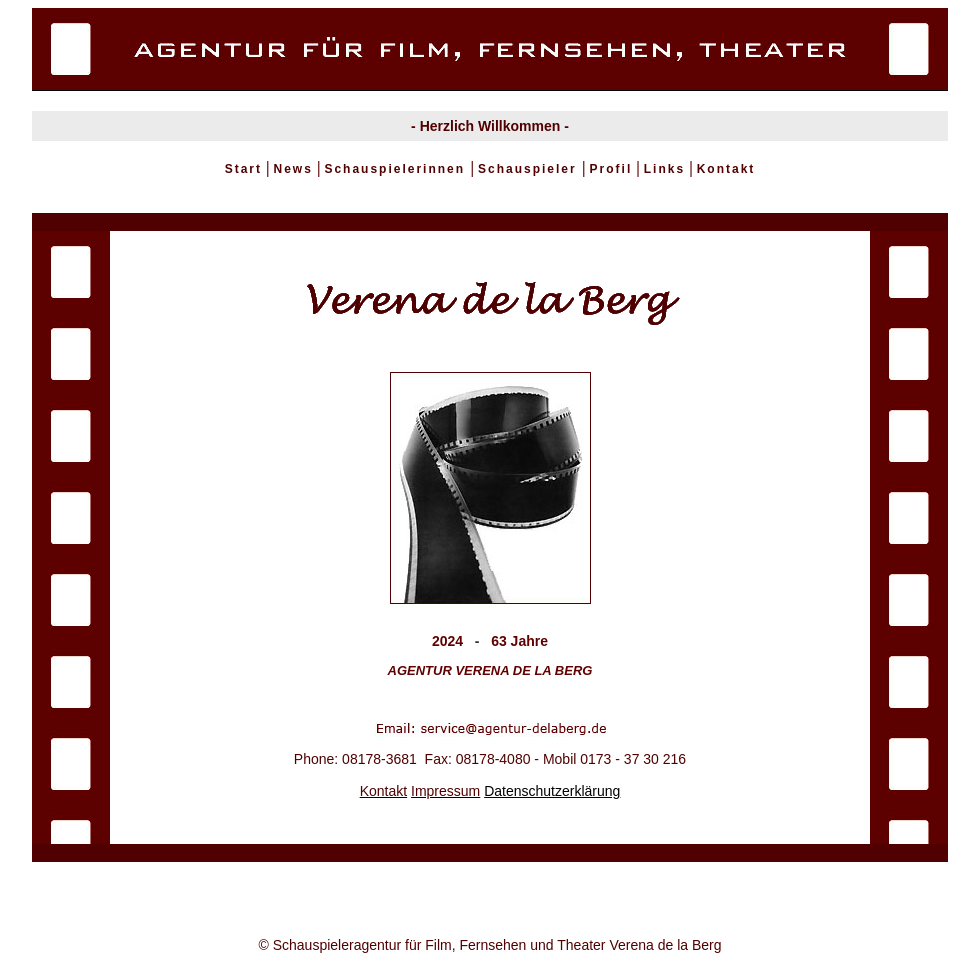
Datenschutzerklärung (552, 791)
